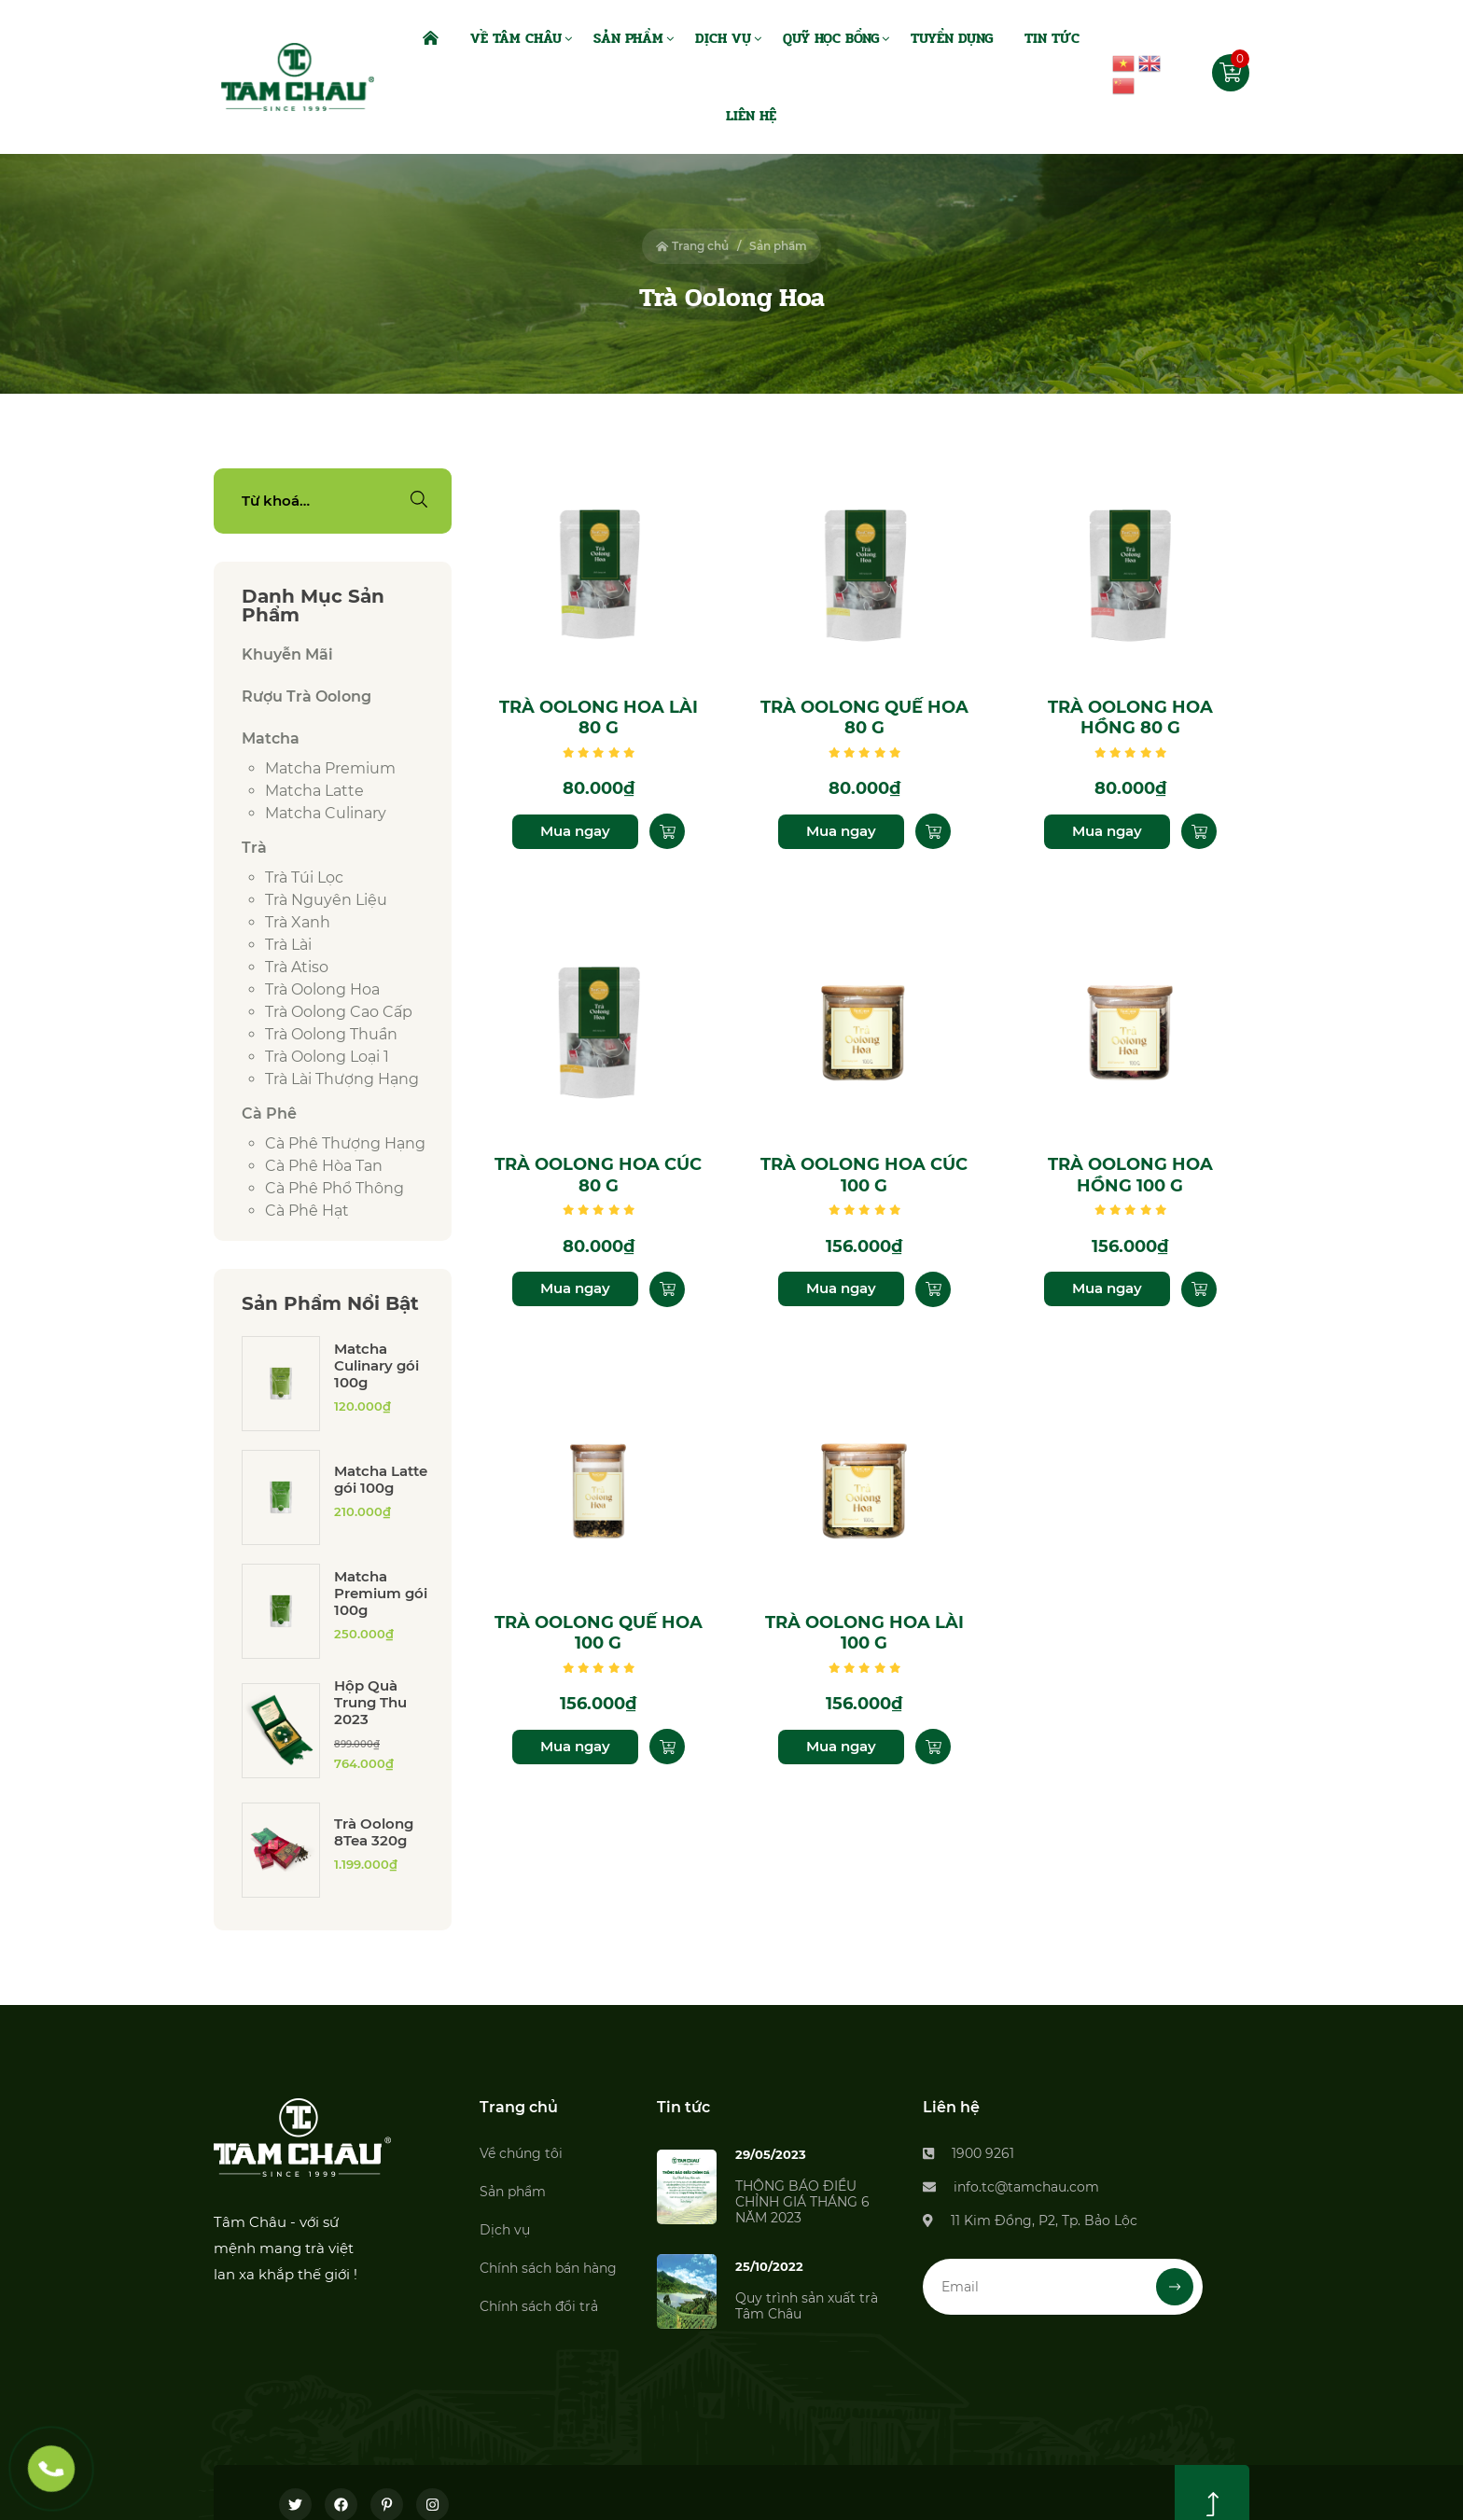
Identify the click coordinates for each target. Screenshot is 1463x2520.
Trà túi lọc (304, 877)
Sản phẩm (513, 2191)
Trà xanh (297, 922)
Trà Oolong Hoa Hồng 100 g (1130, 1175)
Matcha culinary (325, 813)
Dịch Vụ (723, 38)
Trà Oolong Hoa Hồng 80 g (1130, 718)
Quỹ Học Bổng (831, 38)
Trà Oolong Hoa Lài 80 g (598, 718)
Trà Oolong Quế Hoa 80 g (864, 718)
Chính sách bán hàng (548, 2268)
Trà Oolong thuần (331, 1034)
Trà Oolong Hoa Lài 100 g (864, 1633)
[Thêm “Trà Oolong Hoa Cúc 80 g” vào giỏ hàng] (667, 1289)
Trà (254, 847)
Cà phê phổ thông (334, 1188)
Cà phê (269, 1113)
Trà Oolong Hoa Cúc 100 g (864, 1175)
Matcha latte (314, 791)
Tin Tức (1052, 38)
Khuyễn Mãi (287, 654)
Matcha (271, 738)
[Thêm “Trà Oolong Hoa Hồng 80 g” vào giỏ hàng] (1199, 831)
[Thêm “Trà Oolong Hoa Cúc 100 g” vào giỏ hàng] (933, 1289)
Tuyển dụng (952, 38)
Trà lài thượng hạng (342, 1079)
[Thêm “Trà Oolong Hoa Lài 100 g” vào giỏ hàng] (933, 1746)
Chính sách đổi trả (539, 2306)
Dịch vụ (505, 2229)
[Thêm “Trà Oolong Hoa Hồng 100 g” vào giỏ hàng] (1199, 1289)
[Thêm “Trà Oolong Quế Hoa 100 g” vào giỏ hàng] (667, 1746)
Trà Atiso (296, 967)
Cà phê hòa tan (324, 1166)
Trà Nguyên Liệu (326, 900)
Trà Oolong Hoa (322, 989)
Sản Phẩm (628, 38)
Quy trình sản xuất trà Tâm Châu (806, 2306)
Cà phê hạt (307, 1210)
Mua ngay (575, 831)
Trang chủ (692, 246)
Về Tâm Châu (516, 38)
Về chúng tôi (521, 2153)
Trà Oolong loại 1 (327, 1056)
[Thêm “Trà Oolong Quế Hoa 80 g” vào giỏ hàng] (933, 831)
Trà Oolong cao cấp (338, 1012)
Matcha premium (330, 768)
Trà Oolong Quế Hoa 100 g (599, 1633)
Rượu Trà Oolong (306, 696)
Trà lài (288, 945)
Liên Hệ (751, 115)
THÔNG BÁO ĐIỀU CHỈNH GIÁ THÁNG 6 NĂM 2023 (802, 2202)
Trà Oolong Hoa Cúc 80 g (598, 1175)
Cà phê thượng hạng (345, 1143)
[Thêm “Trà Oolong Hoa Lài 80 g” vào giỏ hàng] (667, 831)
